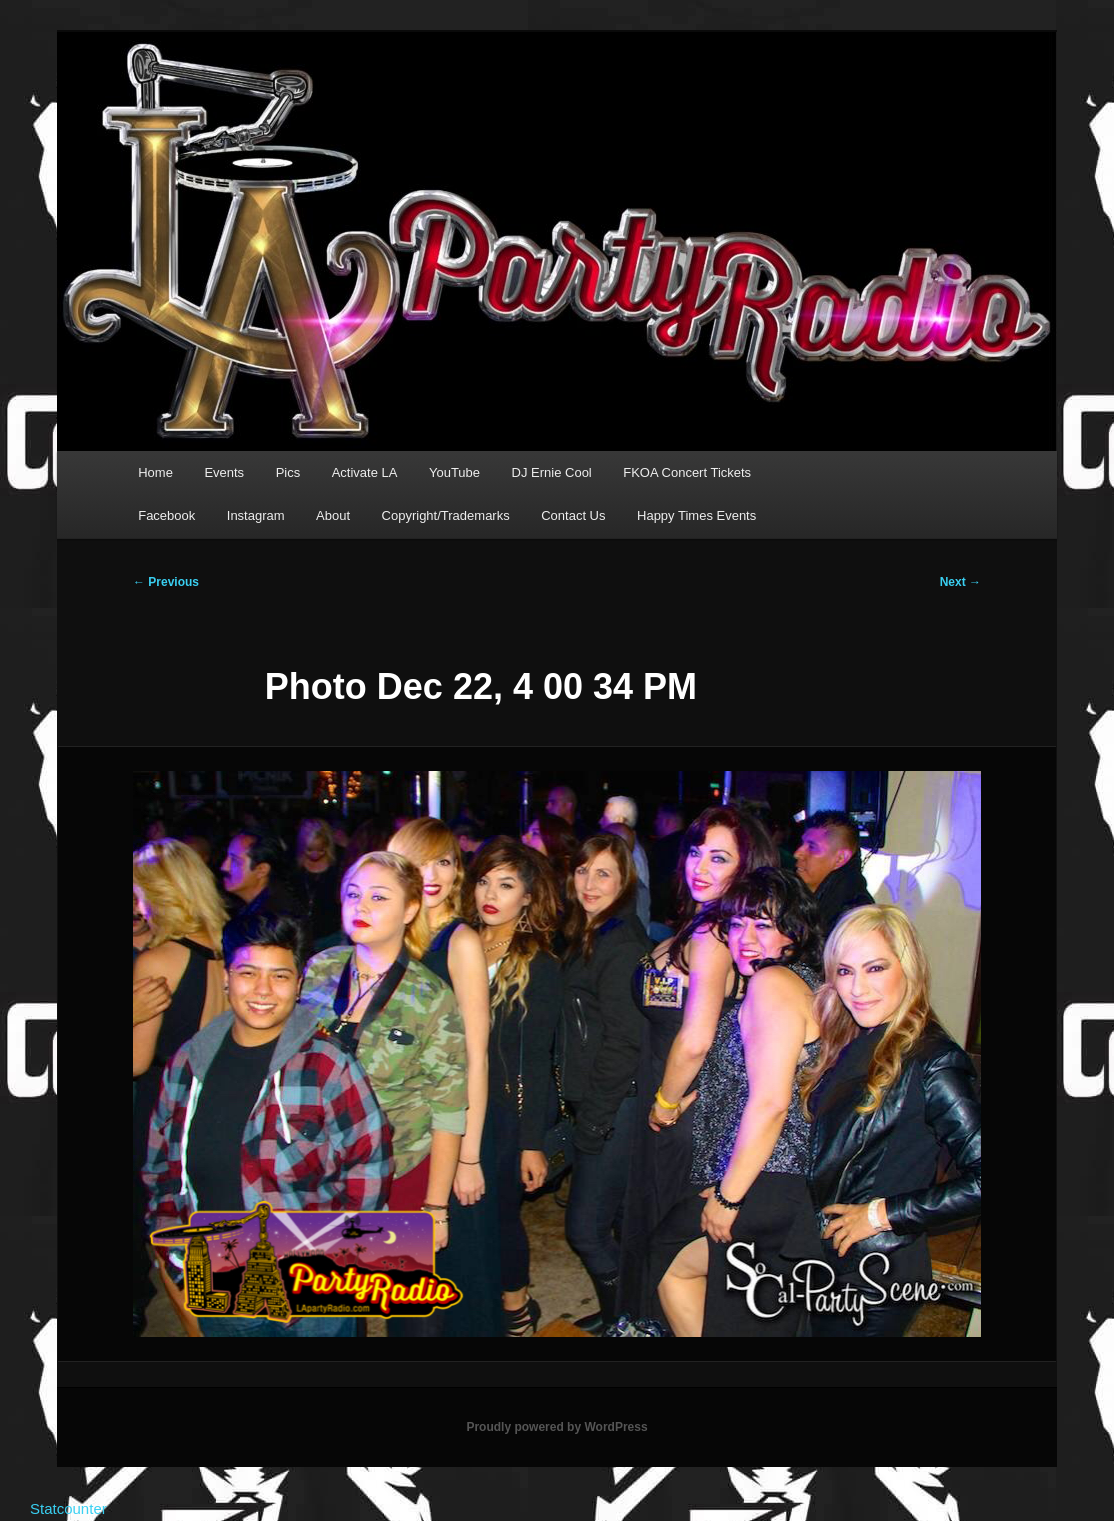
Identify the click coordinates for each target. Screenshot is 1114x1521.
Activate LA (365, 472)
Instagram (256, 515)
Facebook (166, 515)
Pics (288, 472)
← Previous (166, 582)
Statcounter (68, 1508)
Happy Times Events (696, 515)
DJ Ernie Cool (552, 472)
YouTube (454, 472)
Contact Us (573, 515)
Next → (960, 582)
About (333, 515)
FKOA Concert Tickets (687, 472)
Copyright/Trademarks (446, 515)
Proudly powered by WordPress (556, 1427)
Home (155, 472)
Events (224, 472)
